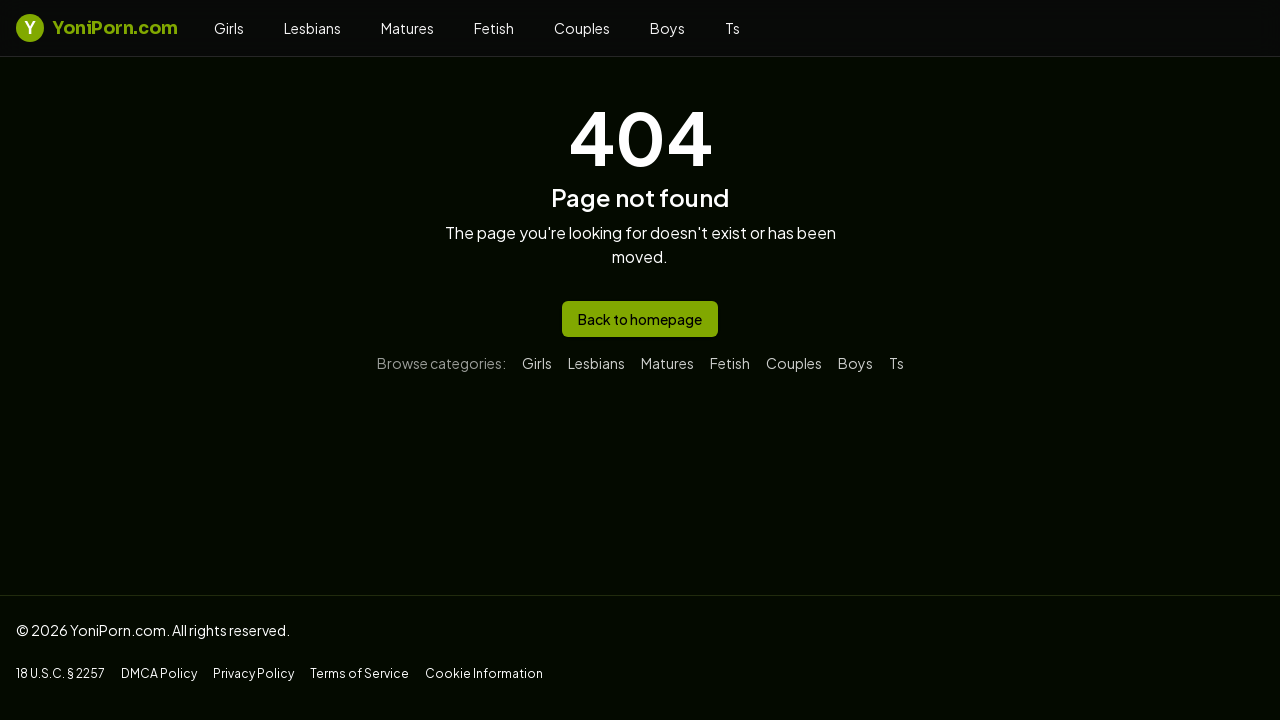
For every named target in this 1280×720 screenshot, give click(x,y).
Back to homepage (640, 319)
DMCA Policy (159, 673)
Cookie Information (484, 673)
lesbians (312, 28)
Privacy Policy (253, 673)
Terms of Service (359, 673)
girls (229, 28)
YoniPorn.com (97, 28)
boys (667, 28)
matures (407, 28)
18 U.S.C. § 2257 (60, 673)
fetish (494, 28)
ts (732, 28)
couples (582, 28)
